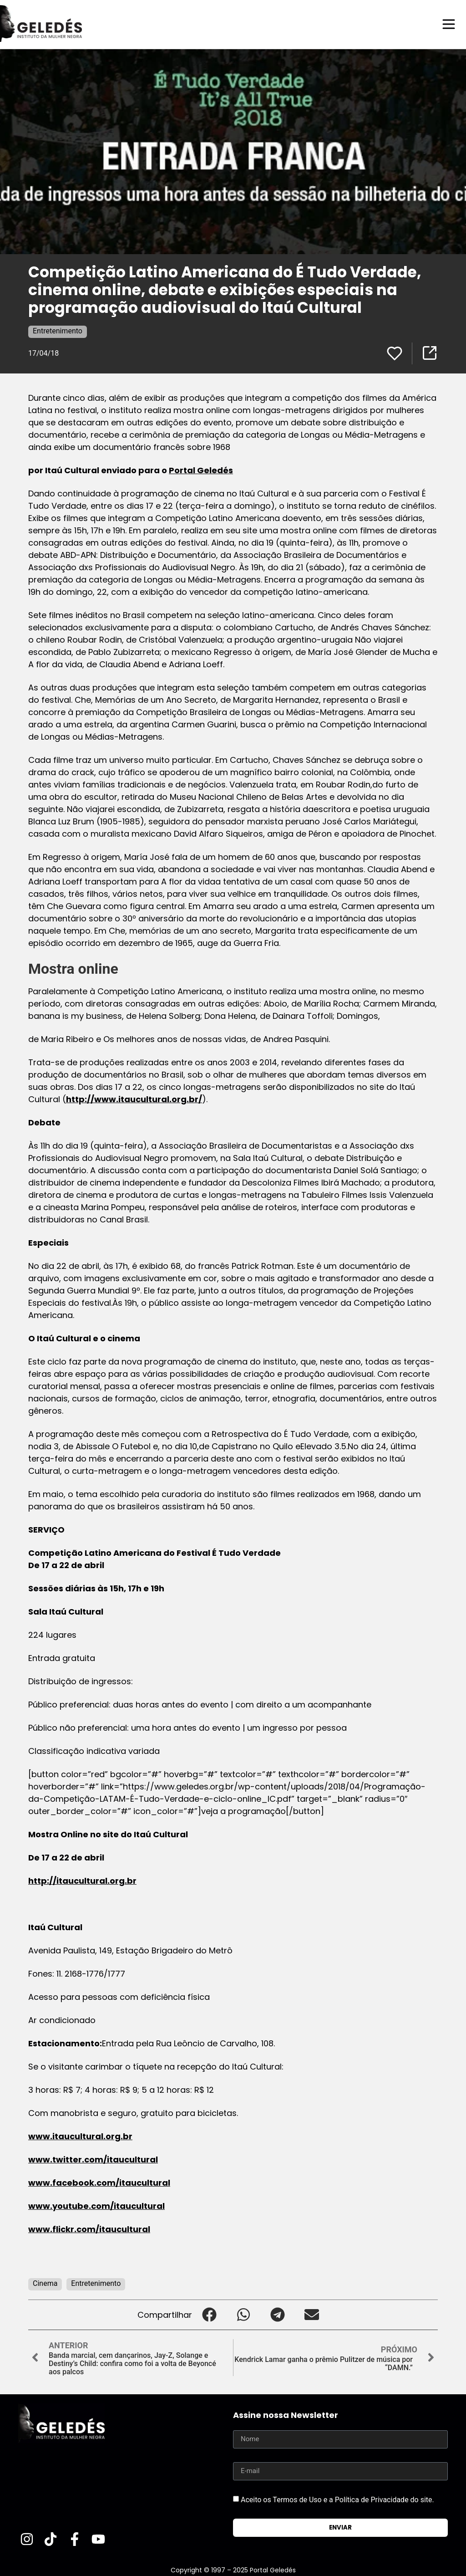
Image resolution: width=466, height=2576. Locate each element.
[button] (209, 2314)
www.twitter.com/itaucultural (93, 2159)
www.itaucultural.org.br (80, 2136)
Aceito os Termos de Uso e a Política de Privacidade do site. (337, 2499)
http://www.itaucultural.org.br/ (134, 1098)
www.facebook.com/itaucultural (99, 2182)
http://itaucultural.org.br (82, 1880)
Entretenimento (57, 330)
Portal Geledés (201, 469)
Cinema (45, 2283)
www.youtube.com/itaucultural (96, 2205)
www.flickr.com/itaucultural (89, 2228)
